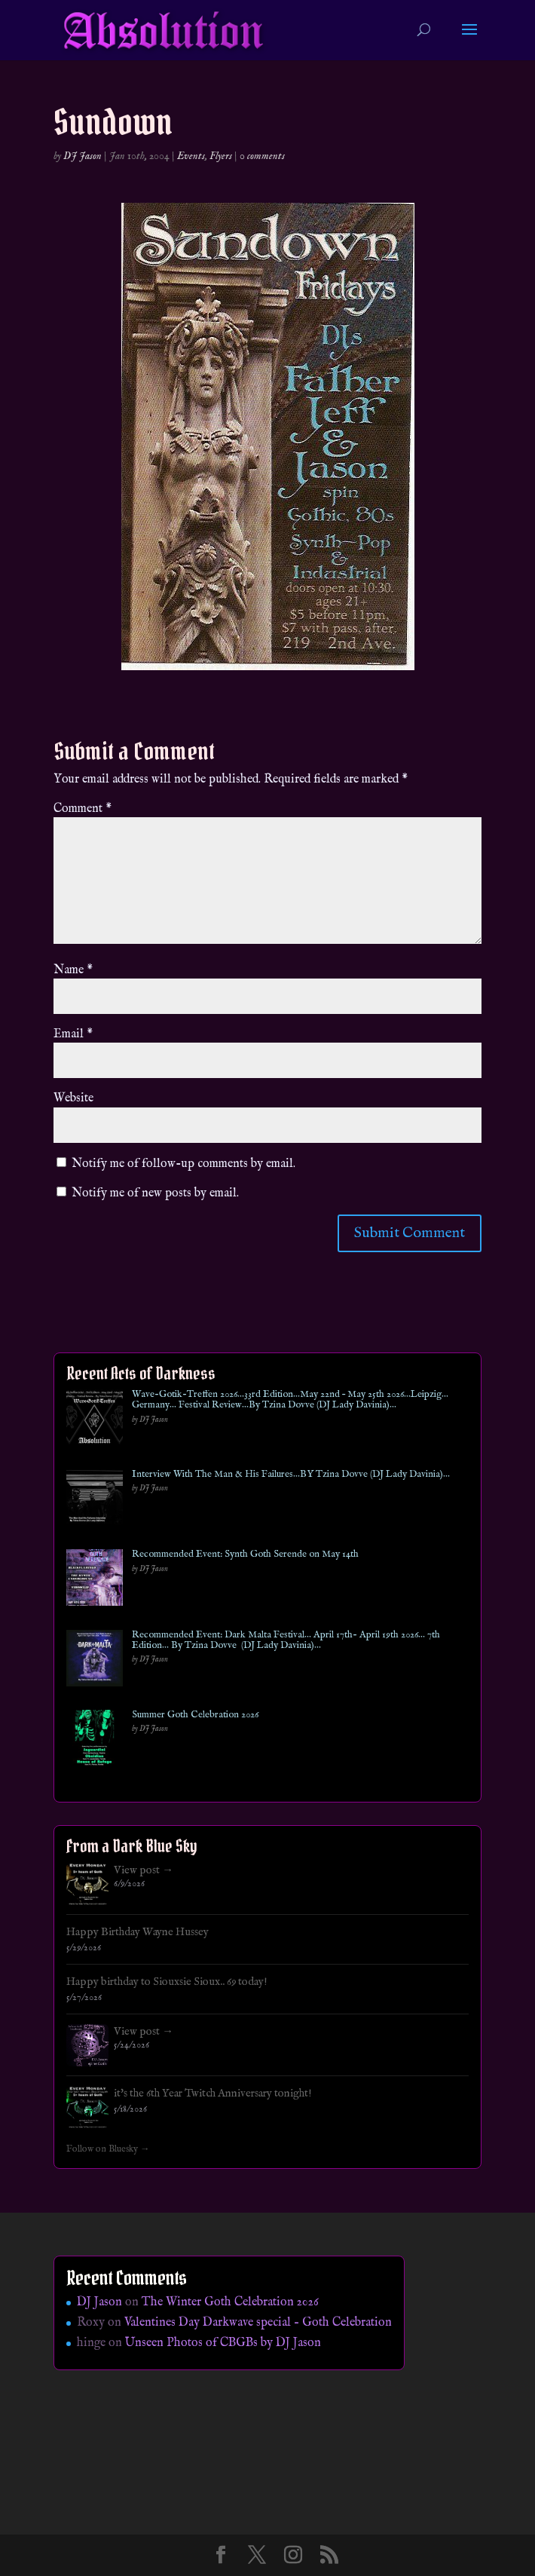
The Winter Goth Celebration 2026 (230, 2302)
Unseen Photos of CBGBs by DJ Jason (223, 2343)
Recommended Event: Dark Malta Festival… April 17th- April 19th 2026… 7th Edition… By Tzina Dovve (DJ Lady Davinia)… (286, 1641)
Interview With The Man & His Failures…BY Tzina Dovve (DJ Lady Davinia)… (291, 1474)
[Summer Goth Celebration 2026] (94, 1741)
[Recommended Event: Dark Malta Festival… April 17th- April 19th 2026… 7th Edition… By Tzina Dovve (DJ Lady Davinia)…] (94, 1661)
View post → (143, 1870)
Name (73, 970)
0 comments (262, 156)
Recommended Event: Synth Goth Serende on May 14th (245, 1554)
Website (73, 1098)
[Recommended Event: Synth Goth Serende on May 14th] (94, 1580)
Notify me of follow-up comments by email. (183, 1164)
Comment (83, 808)
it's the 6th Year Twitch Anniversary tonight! (213, 2093)
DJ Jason (82, 156)
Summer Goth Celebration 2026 (195, 1715)
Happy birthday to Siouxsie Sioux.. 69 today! (167, 1982)
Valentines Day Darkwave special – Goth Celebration (258, 2322)
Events (191, 156)
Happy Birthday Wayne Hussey (137, 1932)
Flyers (220, 156)
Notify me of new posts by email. (155, 1193)
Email (73, 1034)
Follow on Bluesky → (108, 2149)
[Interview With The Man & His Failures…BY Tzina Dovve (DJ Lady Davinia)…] (94, 1500)
